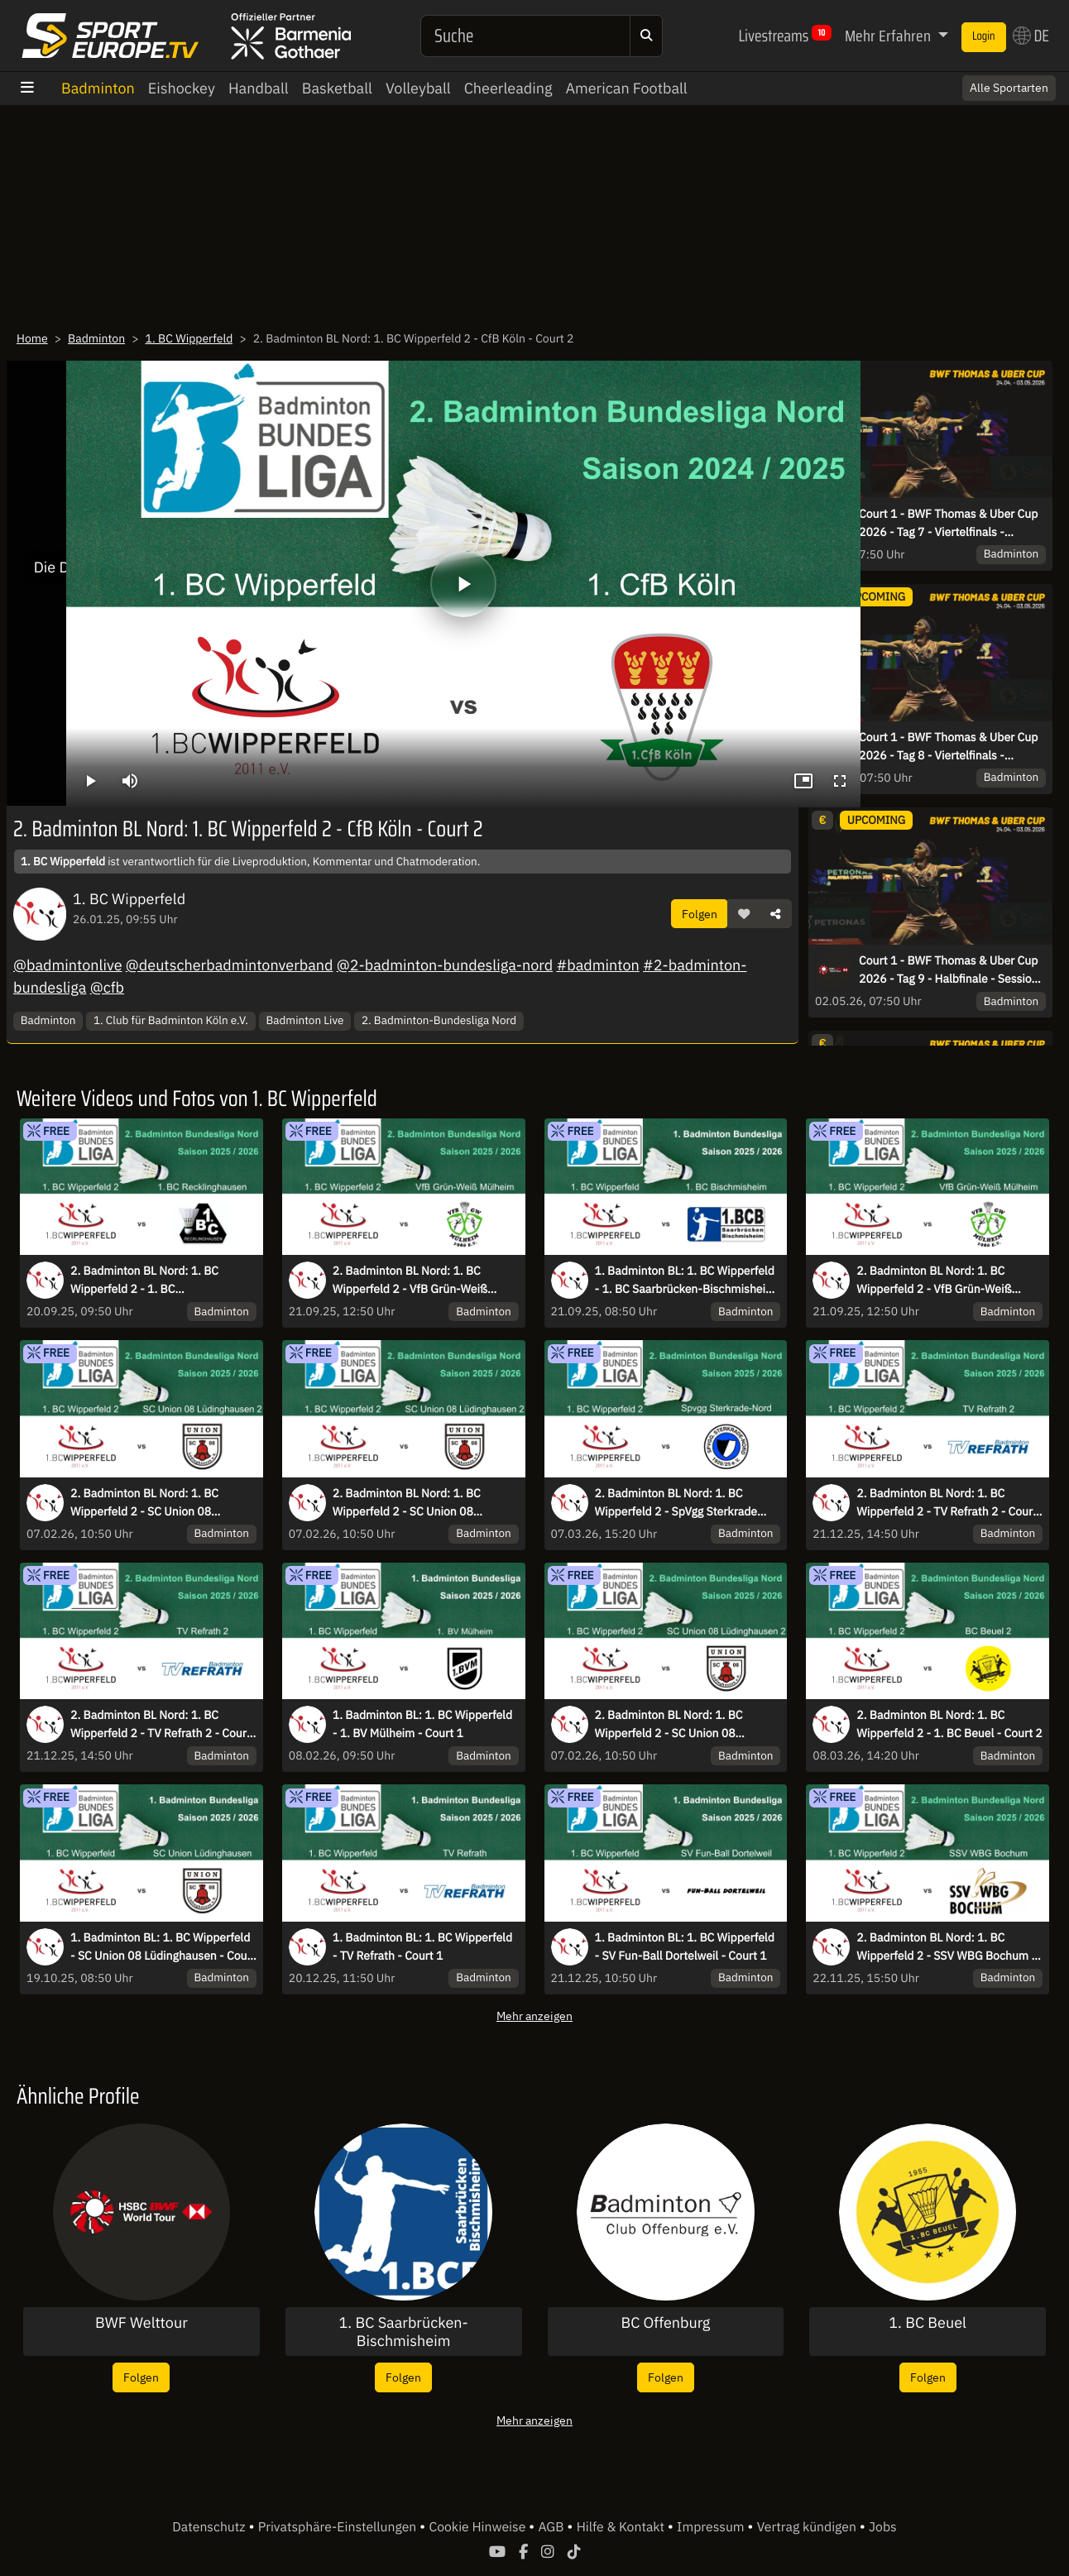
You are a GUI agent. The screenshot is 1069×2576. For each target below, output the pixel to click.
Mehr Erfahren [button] (889, 35)
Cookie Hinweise (479, 2527)
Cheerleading (508, 88)
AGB (552, 2527)
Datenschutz (210, 2527)
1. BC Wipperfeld (189, 338)
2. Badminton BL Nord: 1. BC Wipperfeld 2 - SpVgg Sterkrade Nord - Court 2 (676, 1503)
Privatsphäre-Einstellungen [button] (338, 2527)
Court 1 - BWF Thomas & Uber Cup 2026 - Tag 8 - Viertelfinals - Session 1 (948, 747)
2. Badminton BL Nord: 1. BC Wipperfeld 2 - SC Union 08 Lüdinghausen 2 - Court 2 (144, 1503)
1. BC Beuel (927, 2323)
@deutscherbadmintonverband (229, 964)
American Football (626, 88)
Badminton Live (305, 1020)
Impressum (712, 2527)
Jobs (883, 2527)
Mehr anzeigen (534, 2015)
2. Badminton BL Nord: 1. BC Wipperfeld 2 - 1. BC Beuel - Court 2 (949, 1723)
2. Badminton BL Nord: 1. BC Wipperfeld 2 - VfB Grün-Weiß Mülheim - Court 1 (933, 1280)
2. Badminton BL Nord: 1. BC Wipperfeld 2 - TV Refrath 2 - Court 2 (160, 1724)
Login (983, 36)
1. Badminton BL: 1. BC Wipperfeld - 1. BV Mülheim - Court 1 (422, 1723)
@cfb (107, 987)
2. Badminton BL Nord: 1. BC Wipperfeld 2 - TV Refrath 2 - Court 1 (946, 1503)
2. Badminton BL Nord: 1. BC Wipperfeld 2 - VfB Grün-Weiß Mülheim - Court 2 (410, 1280)
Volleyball (418, 88)
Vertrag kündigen (808, 2527)
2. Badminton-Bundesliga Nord (439, 1020)
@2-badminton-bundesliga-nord (445, 964)
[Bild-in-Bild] (803, 780)
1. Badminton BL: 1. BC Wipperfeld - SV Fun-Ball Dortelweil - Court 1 (684, 1946)
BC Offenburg (665, 2323)
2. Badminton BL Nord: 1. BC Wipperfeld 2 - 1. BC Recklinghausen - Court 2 (144, 1280)
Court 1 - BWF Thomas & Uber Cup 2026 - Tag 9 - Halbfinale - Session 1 (948, 970)
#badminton (597, 964)
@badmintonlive (67, 964)
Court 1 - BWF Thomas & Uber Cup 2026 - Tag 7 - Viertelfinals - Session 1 (948, 523)
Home (32, 338)
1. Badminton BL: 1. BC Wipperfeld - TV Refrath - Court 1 (422, 1946)
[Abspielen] (463, 584)
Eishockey (181, 88)
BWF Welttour (141, 2323)
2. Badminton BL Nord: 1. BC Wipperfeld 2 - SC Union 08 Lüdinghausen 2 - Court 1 (407, 1503)
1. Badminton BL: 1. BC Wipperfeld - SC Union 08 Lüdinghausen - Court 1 (163, 1947)
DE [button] (1031, 35)
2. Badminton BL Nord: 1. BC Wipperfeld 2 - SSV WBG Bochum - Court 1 (946, 1947)
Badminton (98, 88)
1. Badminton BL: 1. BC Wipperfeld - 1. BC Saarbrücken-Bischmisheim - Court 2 (685, 1280)
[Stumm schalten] (129, 780)
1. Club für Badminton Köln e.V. (170, 1020)
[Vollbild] (839, 780)
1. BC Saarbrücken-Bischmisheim (403, 2331)
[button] (743, 914)
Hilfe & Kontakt (622, 2527)
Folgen (699, 914)
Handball (258, 88)
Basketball (337, 88)
